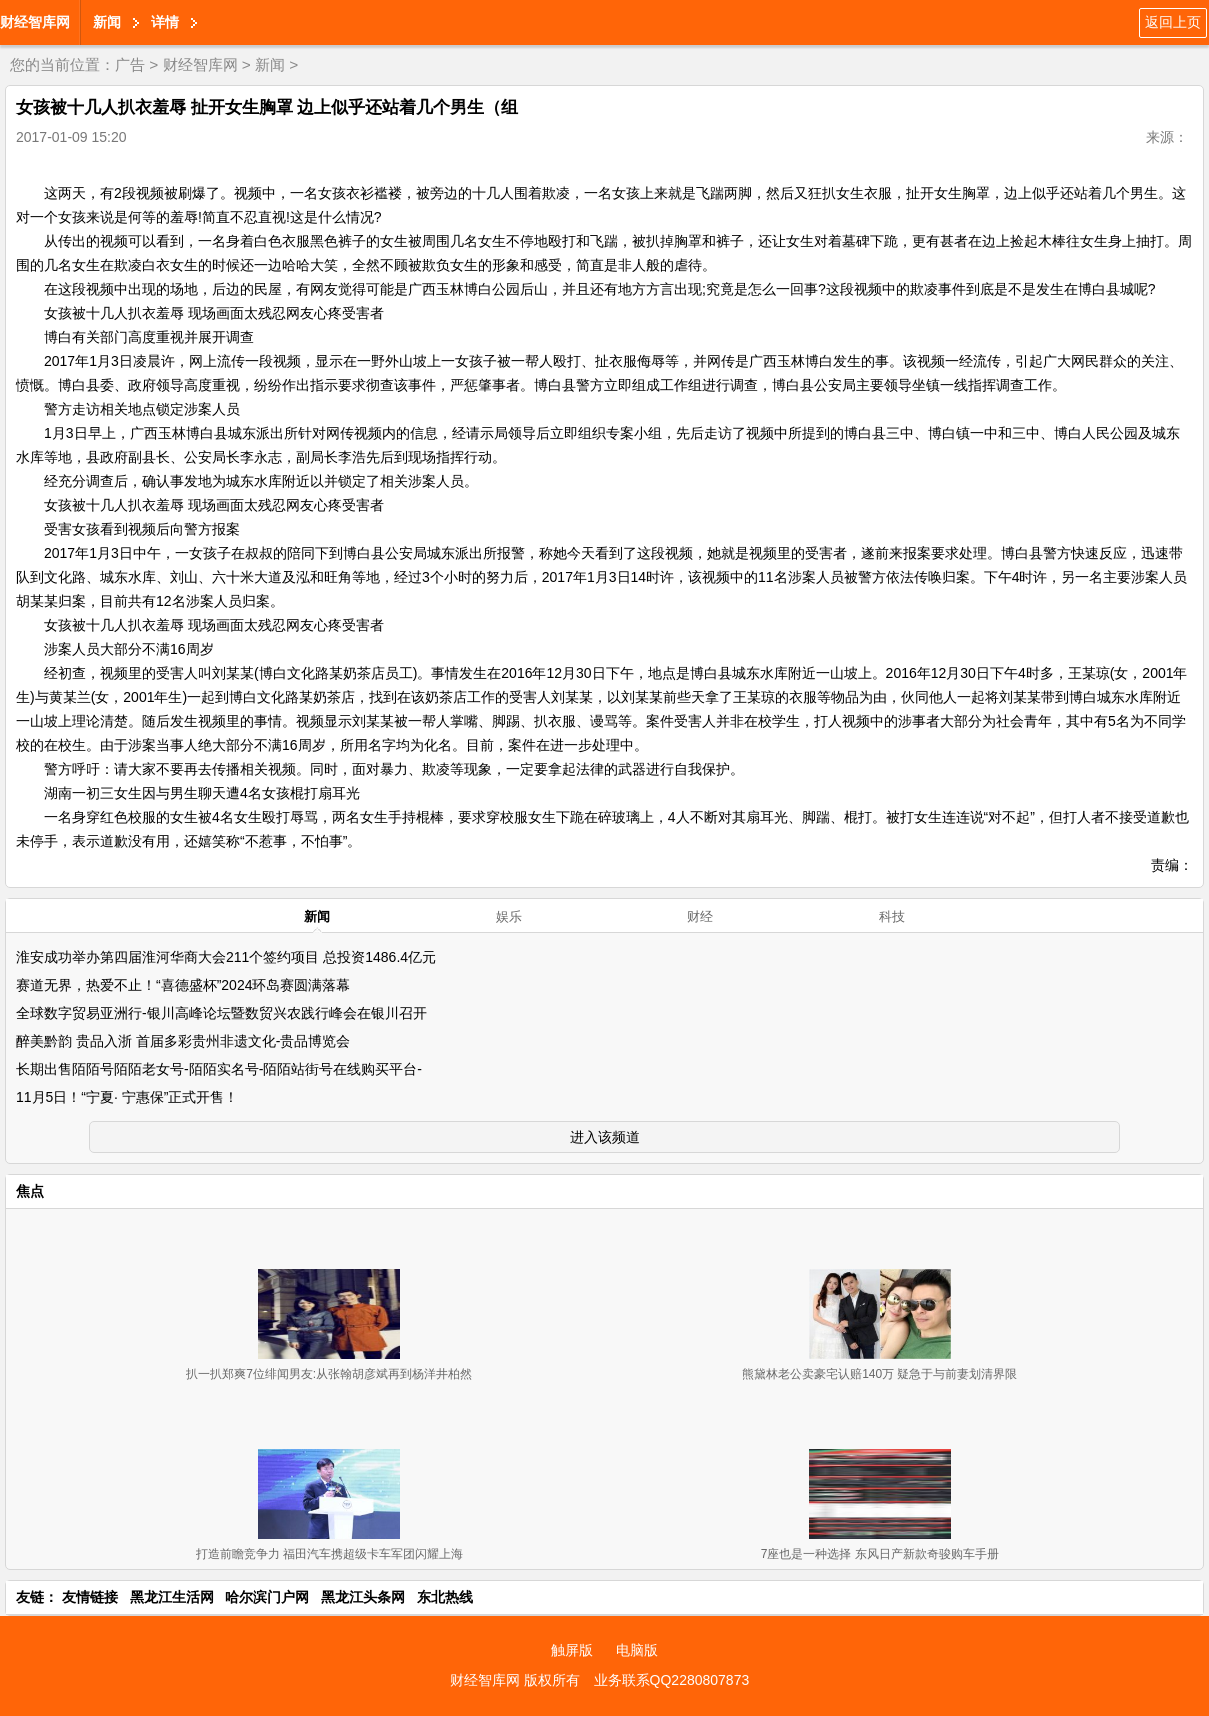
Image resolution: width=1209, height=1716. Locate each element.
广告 (130, 64)
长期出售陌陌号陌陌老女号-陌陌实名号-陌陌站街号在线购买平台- (219, 1069)
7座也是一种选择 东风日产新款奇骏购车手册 (880, 1554)
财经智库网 (35, 22)
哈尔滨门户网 (267, 1597)
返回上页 (1173, 22)
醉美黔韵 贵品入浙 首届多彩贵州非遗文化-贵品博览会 (183, 1041)
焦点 (30, 1191)
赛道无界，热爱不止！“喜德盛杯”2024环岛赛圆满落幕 (183, 985)
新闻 (107, 22)
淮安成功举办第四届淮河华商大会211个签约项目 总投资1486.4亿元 (226, 957)
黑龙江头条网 (363, 1597)
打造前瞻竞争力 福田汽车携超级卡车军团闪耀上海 (329, 1554)
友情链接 (90, 1597)
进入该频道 (605, 1137)
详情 (165, 22)
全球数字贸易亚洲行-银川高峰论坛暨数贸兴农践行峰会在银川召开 (221, 1013)
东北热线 (445, 1597)
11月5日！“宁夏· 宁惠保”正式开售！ (127, 1097)
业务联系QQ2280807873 (672, 1680)
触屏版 (572, 1650)
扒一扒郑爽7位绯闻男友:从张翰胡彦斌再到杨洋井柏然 (329, 1374)
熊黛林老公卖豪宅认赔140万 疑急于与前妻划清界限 (879, 1374)
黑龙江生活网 (172, 1597)
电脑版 (637, 1650)
